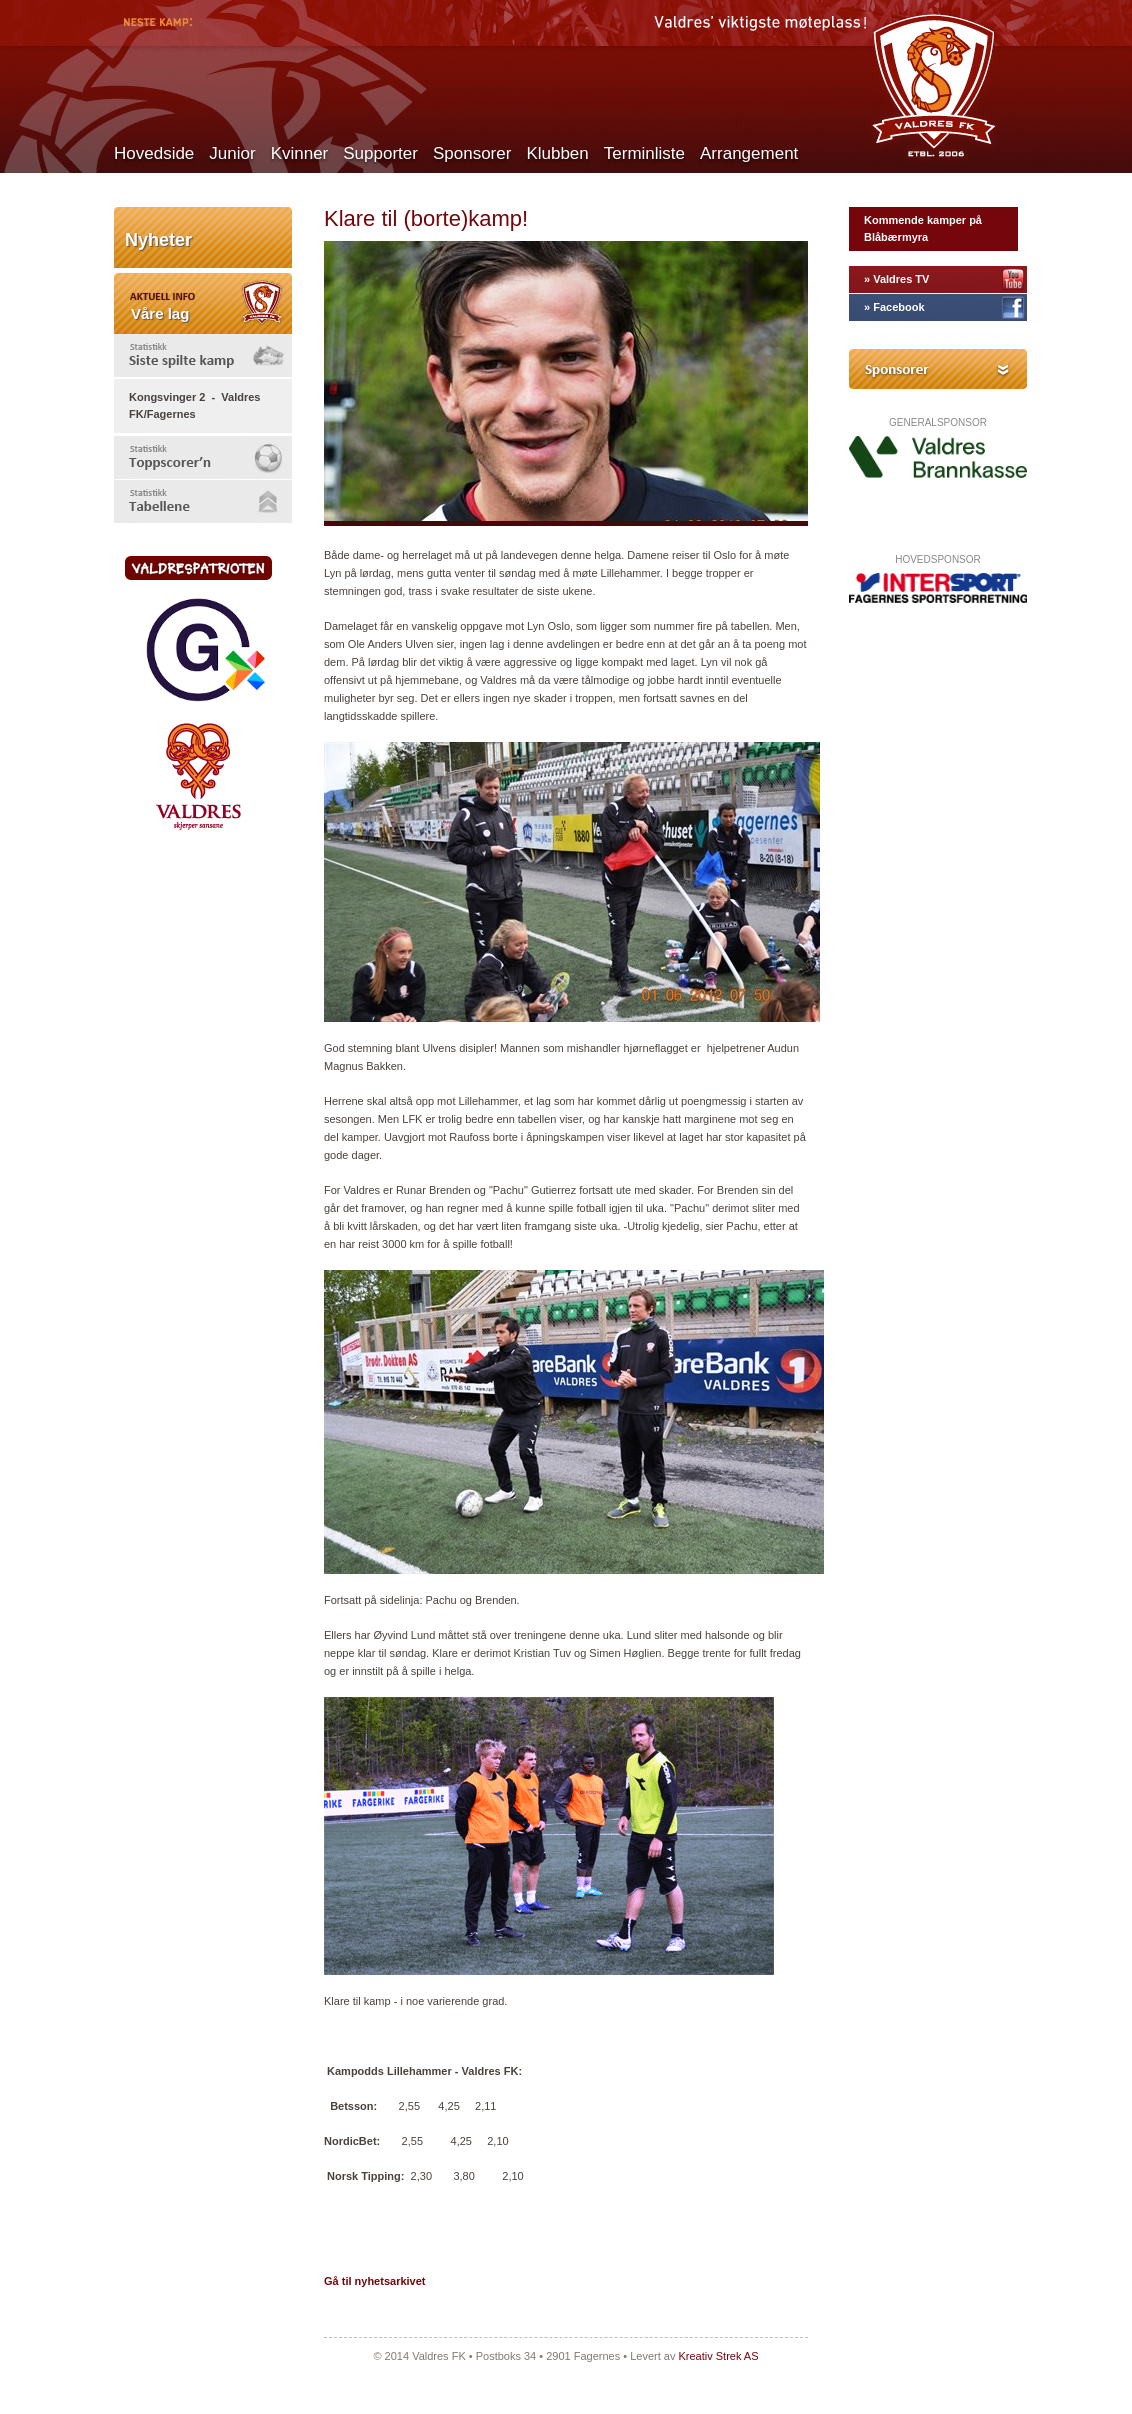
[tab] (203, 355)
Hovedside (154, 153)
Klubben (557, 153)
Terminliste (644, 153)
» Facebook (894, 307)
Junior (232, 153)
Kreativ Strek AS (718, 2356)
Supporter (380, 153)
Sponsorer (472, 153)
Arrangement (749, 153)
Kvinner (300, 153)
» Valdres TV (896, 279)
